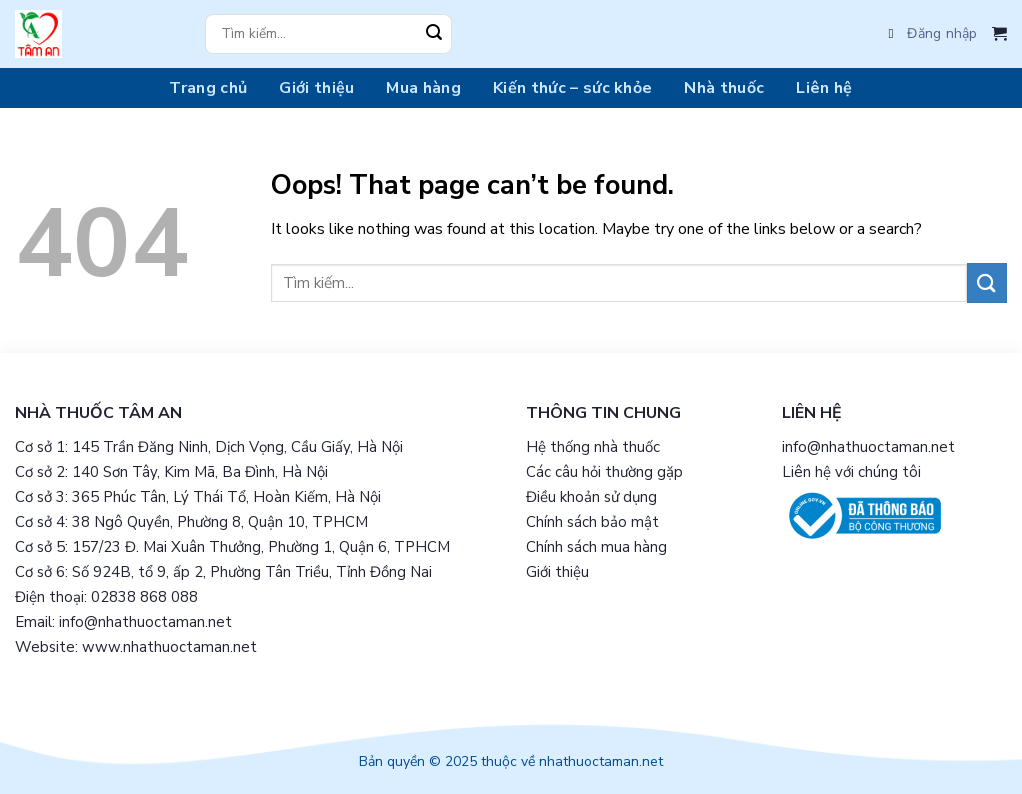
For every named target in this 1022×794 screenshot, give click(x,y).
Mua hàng (423, 88)
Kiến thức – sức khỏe (572, 88)
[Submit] (434, 34)
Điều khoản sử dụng (591, 497)
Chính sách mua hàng (596, 547)
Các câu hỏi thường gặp (604, 472)
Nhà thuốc (724, 88)
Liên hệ (824, 88)
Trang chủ (208, 88)
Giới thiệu (316, 88)
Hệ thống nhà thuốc (593, 447)
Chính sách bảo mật (592, 522)
